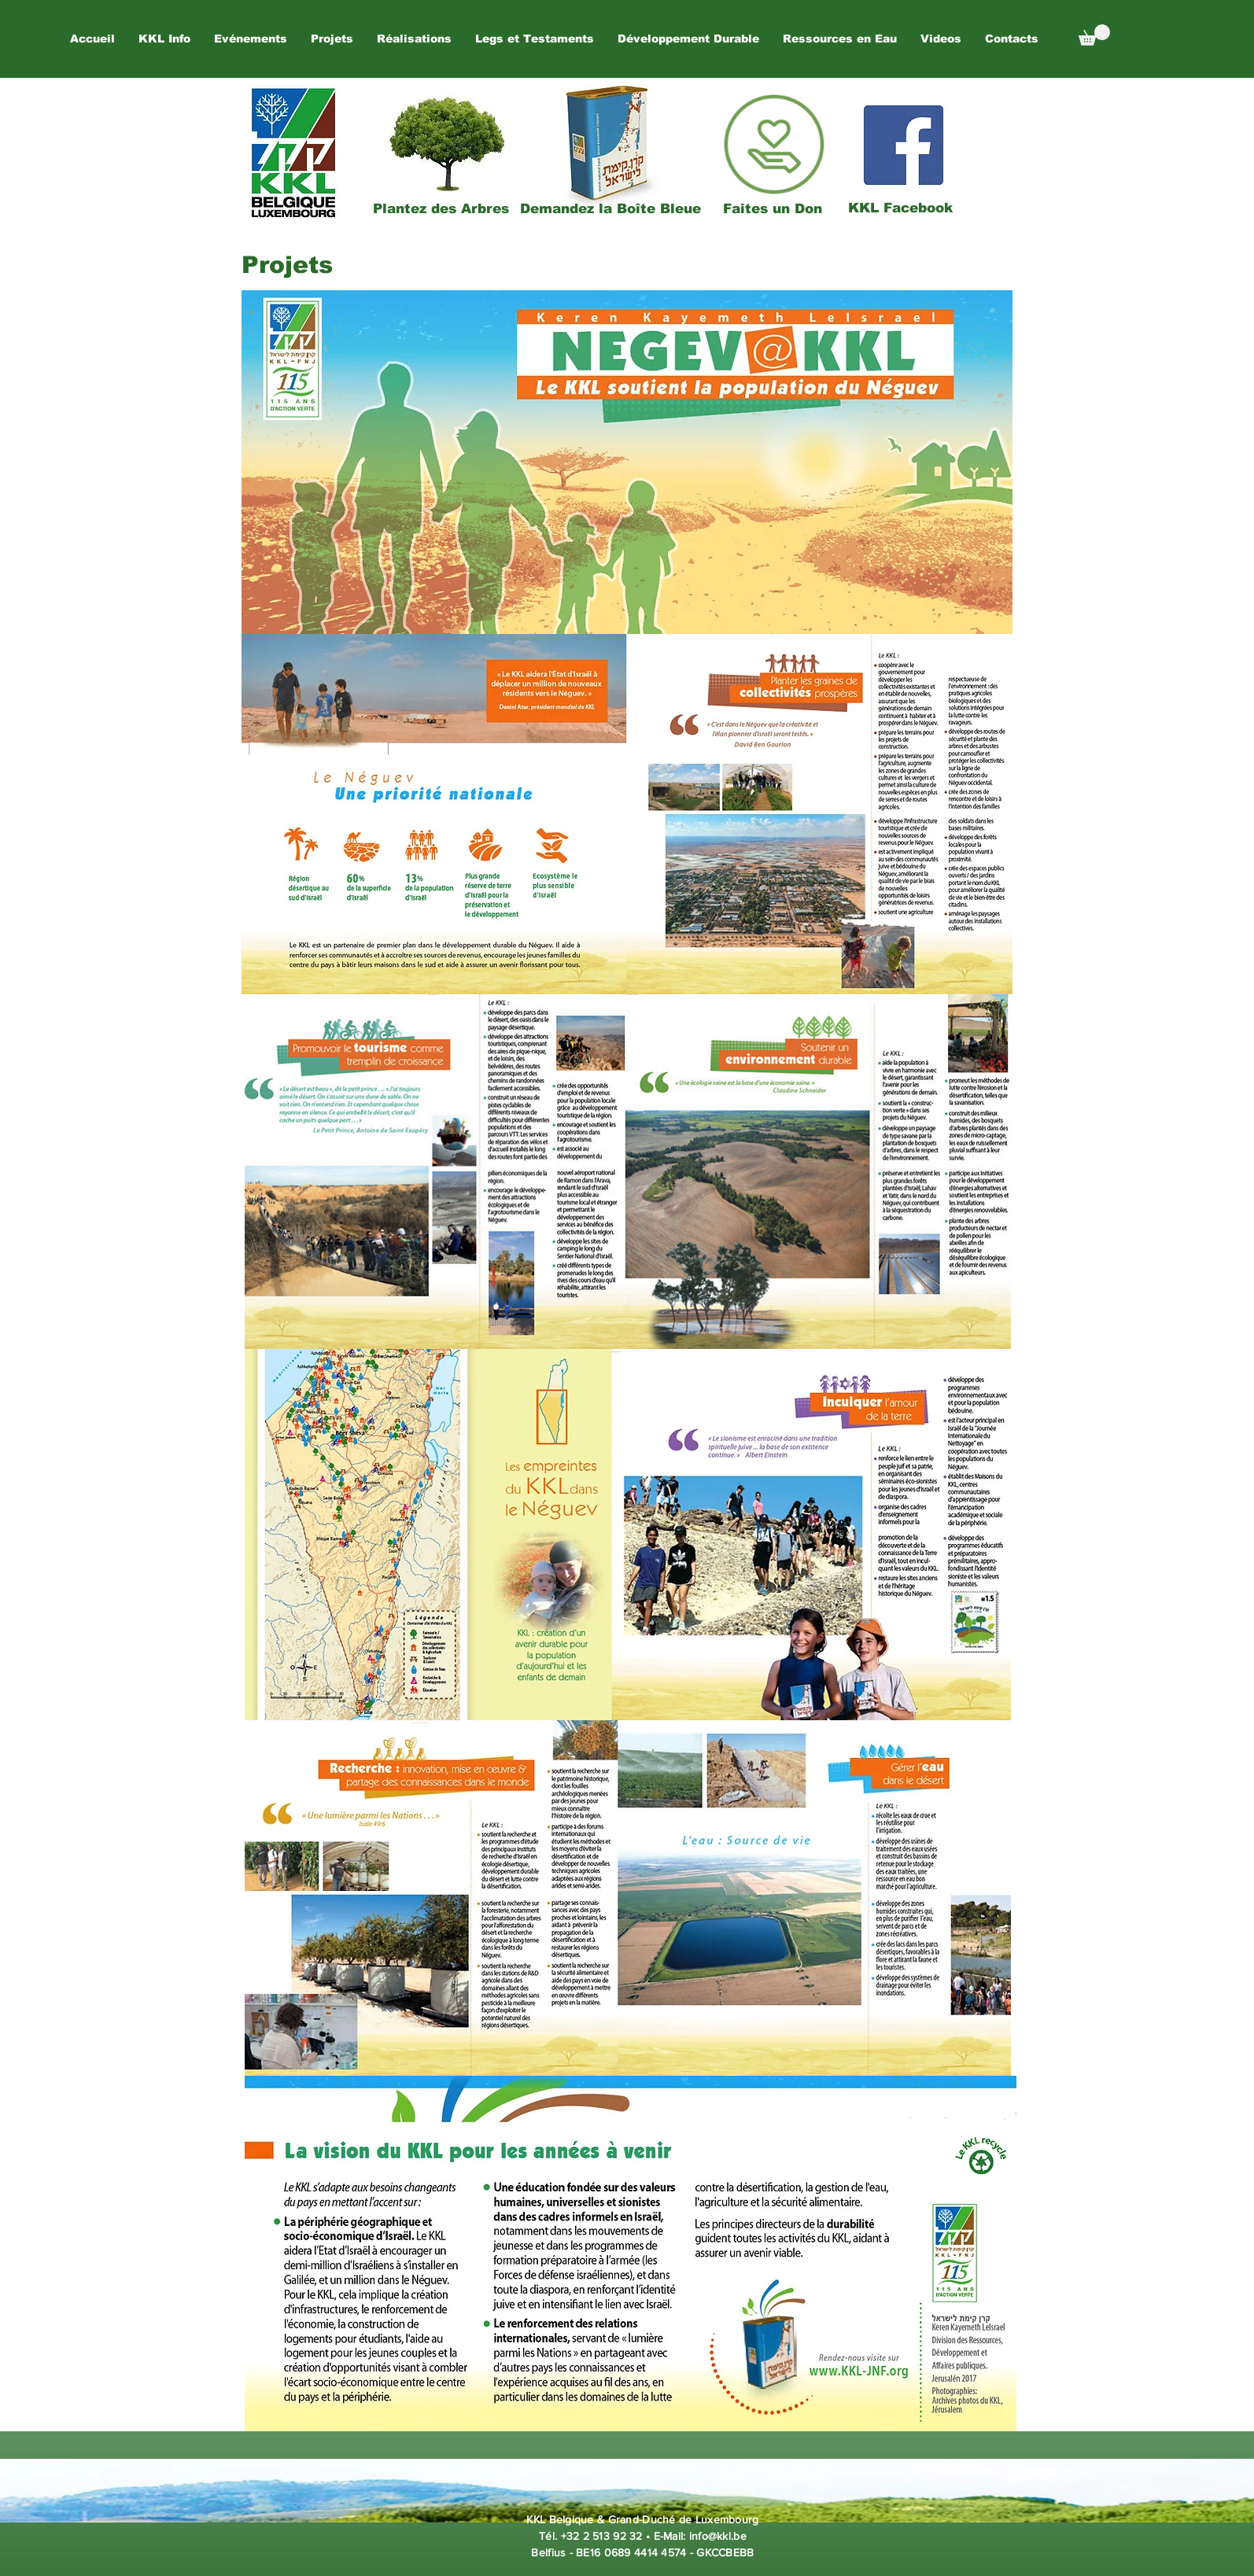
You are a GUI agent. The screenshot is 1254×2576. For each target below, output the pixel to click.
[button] (250, 38)
